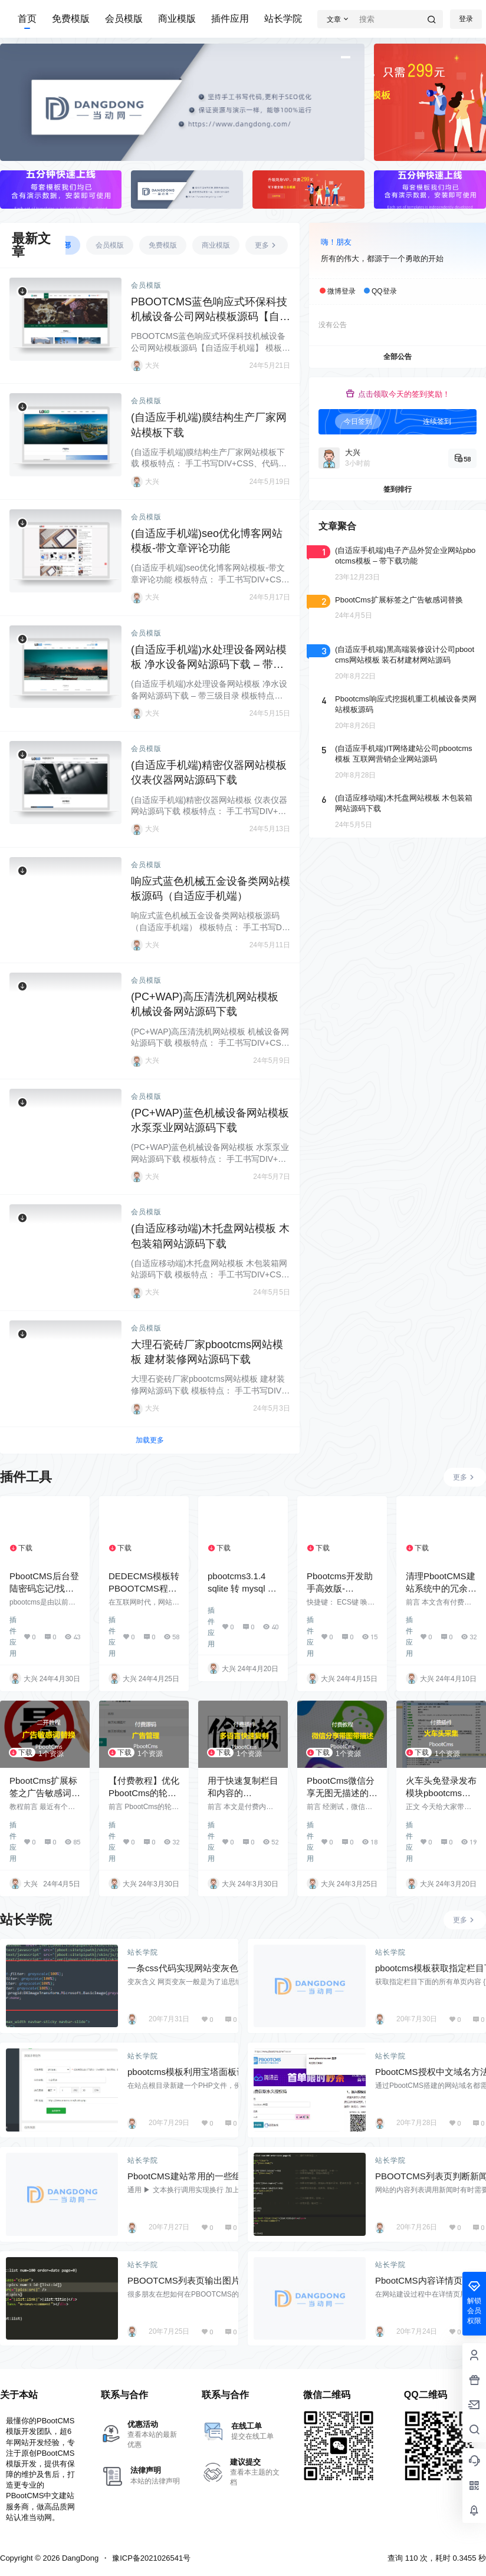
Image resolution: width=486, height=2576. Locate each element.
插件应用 (230, 19)
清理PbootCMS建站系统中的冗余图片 (441, 1588)
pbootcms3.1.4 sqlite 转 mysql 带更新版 (242, 1588)
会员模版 (124, 19)
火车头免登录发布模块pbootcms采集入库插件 (441, 1792)
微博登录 (341, 291)
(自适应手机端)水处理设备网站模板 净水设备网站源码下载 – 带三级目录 (209, 664)
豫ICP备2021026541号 (151, 2558)
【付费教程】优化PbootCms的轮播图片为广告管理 (144, 1792)
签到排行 (397, 489)
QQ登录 (384, 291)
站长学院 (283, 19)
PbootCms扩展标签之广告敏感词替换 (44, 1792)
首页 (27, 19)
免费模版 (71, 19)
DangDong (79, 2558)
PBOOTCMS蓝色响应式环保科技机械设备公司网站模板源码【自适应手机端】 (210, 316)
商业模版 (177, 19)
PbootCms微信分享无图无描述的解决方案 (342, 1792)
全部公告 (397, 357)
